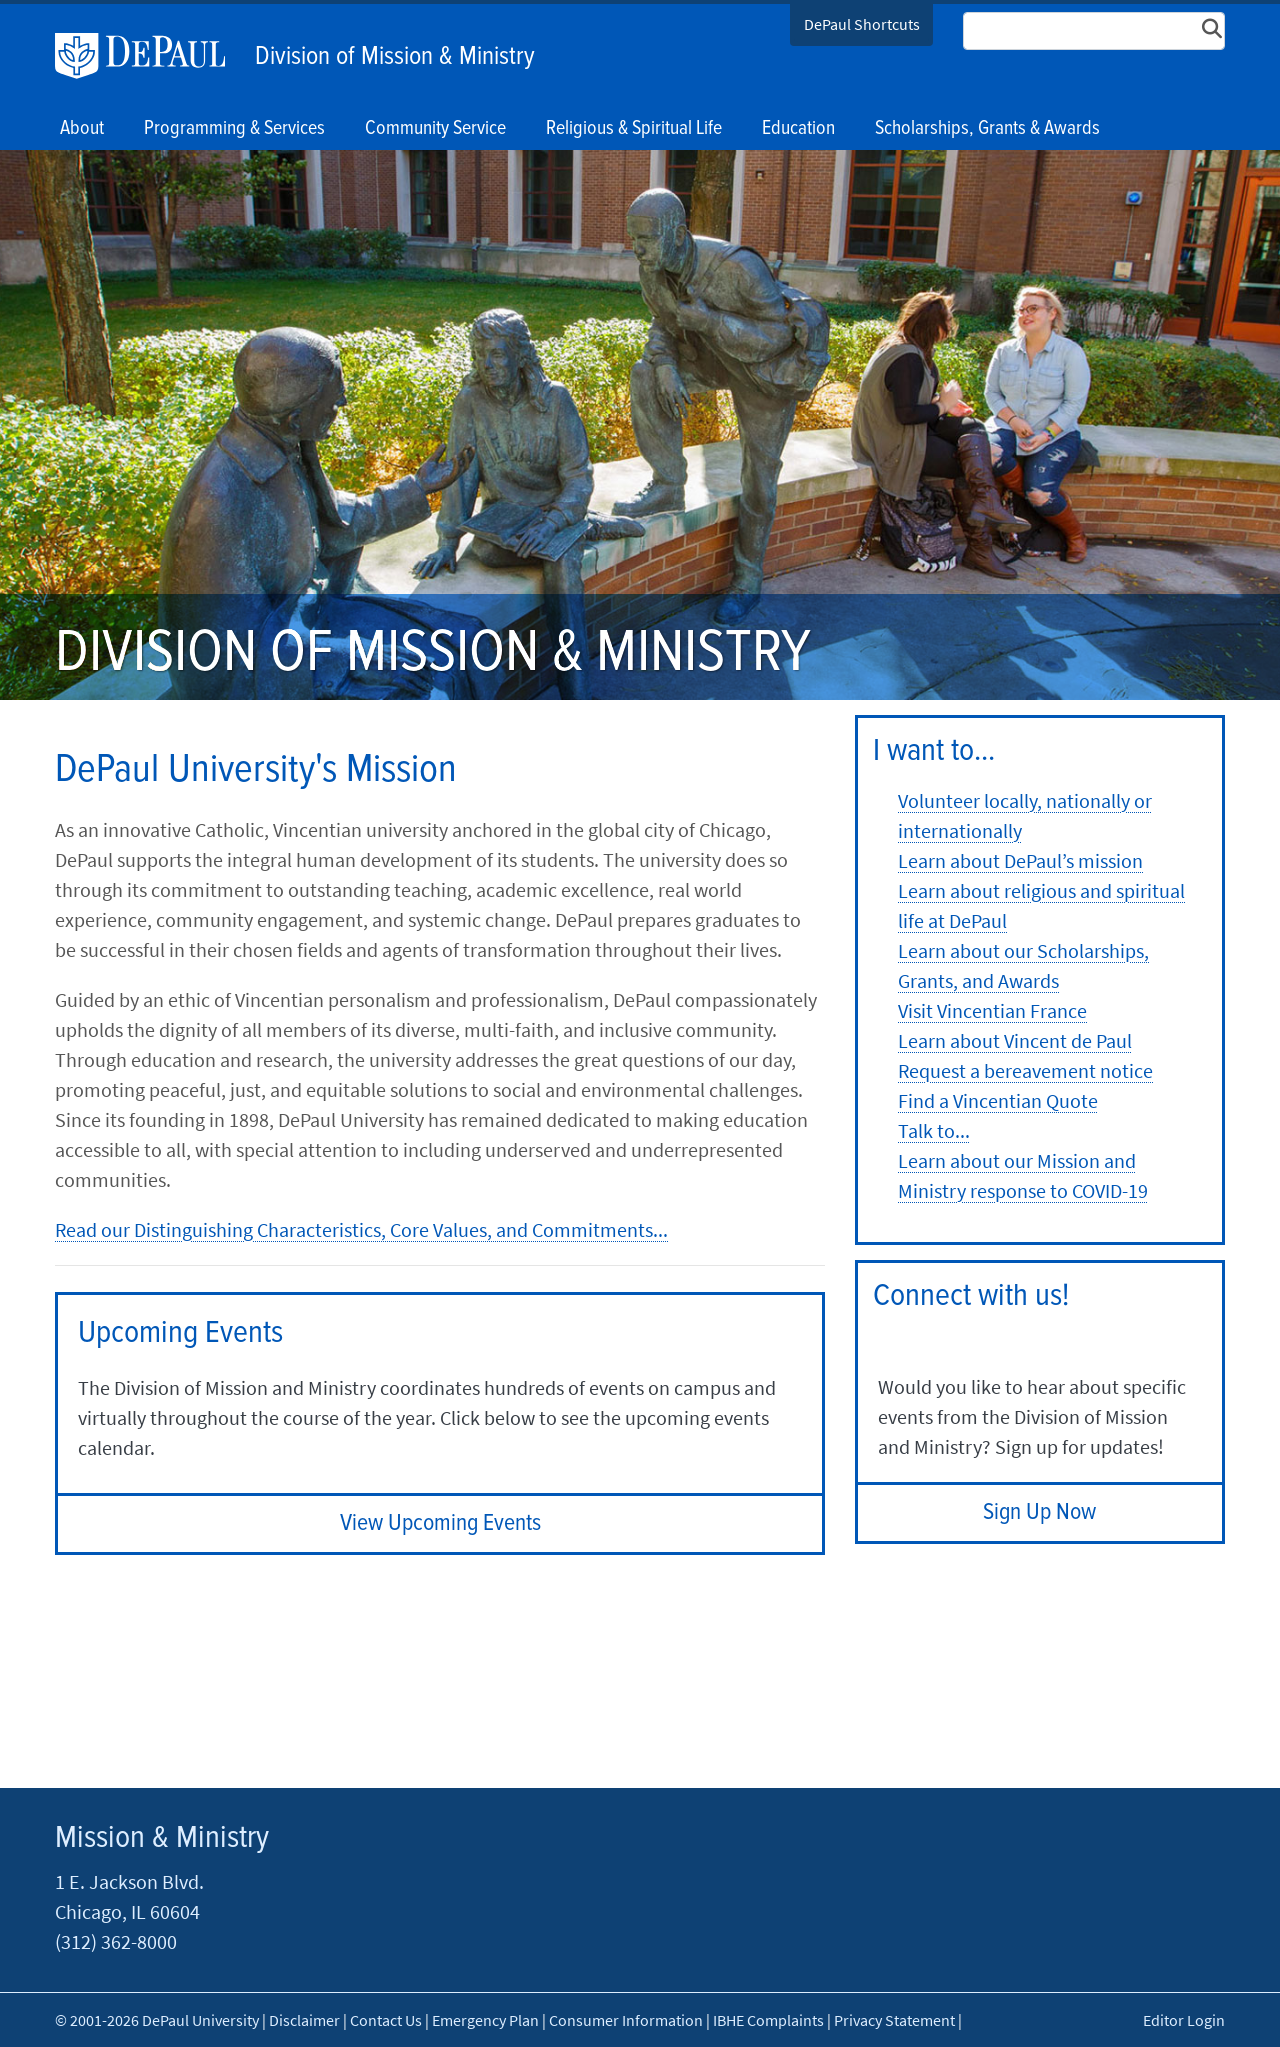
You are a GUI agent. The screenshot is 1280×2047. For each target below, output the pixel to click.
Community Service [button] (435, 129)
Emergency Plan (485, 2020)
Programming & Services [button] (234, 129)
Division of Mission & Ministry (395, 57)
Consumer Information (626, 2020)
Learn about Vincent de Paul (1015, 1040)
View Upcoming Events (440, 1523)
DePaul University (150, 56)
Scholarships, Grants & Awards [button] (987, 129)
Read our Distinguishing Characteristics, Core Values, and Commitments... (361, 1229)
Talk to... (934, 1130)
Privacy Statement (894, 2020)
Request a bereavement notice (1025, 1070)
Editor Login (1184, 2020)
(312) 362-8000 (116, 1941)
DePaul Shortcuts (862, 24)
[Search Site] (1094, 31)
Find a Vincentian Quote (998, 1100)
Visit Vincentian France (992, 1010)
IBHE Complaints (768, 2020)
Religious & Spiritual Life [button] (634, 129)
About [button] (82, 129)
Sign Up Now (1039, 1512)
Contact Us (386, 2020)
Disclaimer (304, 2020)
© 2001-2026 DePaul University (157, 2020)
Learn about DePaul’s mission (1020, 860)
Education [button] (798, 129)
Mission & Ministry (162, 1838)
